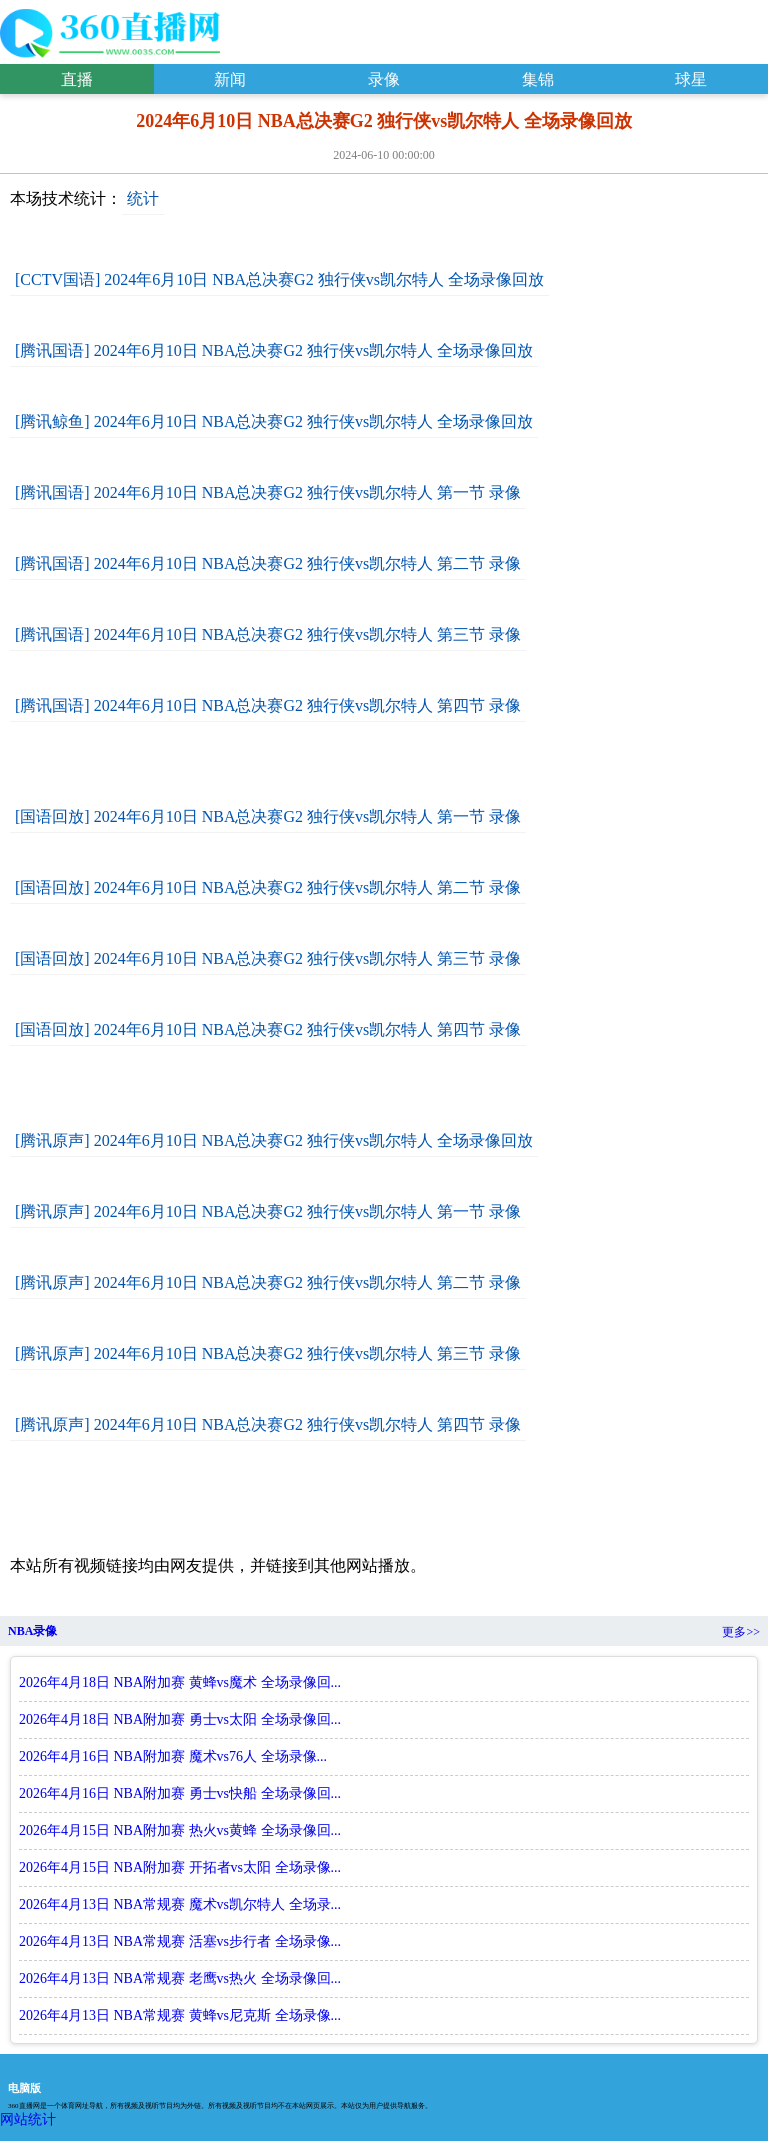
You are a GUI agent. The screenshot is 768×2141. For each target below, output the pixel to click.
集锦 (538, 79)
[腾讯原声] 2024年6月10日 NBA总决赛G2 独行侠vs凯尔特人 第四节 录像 (268, 1424)
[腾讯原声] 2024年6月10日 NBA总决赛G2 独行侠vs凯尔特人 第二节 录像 (268, 1282)
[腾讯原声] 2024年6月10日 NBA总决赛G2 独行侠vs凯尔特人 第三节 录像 (268, 1353)
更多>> (741, 1632)
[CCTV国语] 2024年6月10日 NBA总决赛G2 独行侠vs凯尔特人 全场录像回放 (279, 279)
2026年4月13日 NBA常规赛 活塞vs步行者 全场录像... (180, 1941)
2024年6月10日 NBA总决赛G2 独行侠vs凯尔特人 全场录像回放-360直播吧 (110, 29)
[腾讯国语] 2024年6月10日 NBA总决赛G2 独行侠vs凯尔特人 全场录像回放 (274, 350)
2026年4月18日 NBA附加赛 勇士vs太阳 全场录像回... (180, 1719)
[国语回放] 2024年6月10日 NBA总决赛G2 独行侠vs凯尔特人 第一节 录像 (268, 816)
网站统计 (28, 2119)
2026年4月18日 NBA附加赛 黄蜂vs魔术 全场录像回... (180, 1682)
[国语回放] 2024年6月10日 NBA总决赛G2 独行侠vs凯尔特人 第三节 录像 (268, 958)
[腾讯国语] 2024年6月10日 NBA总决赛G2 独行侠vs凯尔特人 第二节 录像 (268, 563)
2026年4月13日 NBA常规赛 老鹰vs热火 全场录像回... (180, 1978)
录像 (384, 79)
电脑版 (24, 2088)
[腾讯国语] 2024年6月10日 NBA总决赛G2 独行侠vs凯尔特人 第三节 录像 (268, 634)
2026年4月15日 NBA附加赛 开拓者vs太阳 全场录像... (180, 1867)
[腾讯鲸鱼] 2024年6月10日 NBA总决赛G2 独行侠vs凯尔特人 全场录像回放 (274, 421)
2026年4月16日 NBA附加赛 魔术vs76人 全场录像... (173, 1756)
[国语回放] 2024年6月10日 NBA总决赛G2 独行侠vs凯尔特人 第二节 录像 (268, 887)
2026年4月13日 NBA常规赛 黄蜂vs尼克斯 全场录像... (180, 2015)
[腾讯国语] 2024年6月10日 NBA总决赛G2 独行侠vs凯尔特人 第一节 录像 (268, 492)
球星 (691, 79)
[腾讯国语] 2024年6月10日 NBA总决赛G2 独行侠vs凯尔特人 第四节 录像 (268, 705)
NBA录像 (32, 1631)
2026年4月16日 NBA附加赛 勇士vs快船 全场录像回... (180, 1793)
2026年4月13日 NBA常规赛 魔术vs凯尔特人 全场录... (180, 1904)
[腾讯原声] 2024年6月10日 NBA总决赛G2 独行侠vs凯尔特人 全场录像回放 (274, 1140)
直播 (77, 79)
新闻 (230, 79)
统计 (143, 198)
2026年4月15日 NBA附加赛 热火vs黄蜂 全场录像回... (180, 1830)
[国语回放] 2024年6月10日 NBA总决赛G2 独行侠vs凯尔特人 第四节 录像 (268, 1029)
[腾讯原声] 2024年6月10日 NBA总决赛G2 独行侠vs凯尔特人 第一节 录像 (268, 1211)
